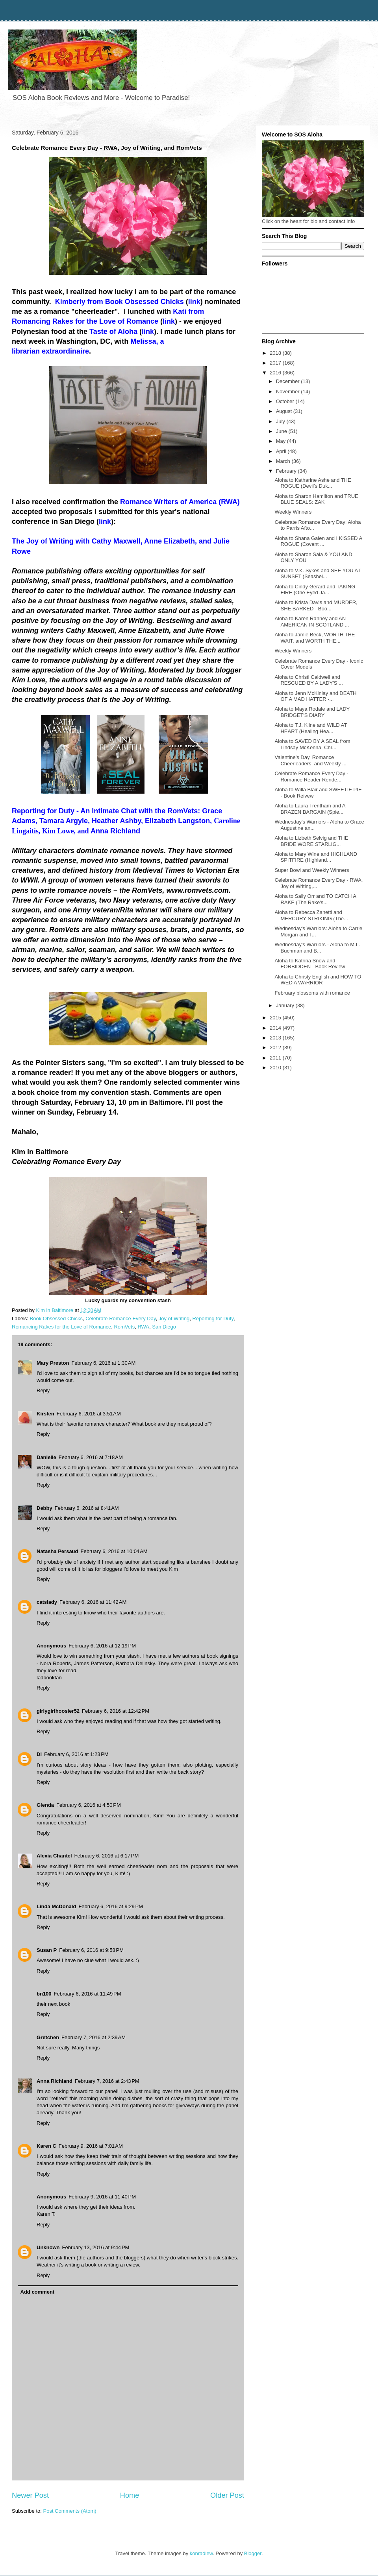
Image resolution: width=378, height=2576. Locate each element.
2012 (276, 1047)
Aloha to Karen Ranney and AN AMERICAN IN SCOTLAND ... (311, 621)
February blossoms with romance (312, 993)
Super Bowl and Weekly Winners (311, 870)
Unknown (48, 2247)
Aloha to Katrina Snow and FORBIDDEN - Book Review (309, 964)
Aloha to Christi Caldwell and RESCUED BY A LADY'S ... (308, 680)
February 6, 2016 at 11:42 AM (92, 1602)
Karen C (46, 2146)
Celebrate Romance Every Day (120, 1318)
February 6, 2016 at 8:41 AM (87, 1508)
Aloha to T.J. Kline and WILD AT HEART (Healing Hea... (310, 728)
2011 (276, 1058)
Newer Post (30, 2495)
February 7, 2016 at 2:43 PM (107, 2081)
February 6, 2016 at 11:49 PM (87, 1994)
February (287, 471)
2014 (276, 1028)
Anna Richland (54, 2081)
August (284, 411)
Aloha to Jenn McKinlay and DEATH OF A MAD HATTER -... (315, 696)
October (286, 401)
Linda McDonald (56, 1906)
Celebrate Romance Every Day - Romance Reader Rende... (311, 776)
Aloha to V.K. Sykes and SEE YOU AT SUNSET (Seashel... (317, 574)
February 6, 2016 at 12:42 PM (115, 1711)
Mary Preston (53, 1363)
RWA (143, 1327)
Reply (43, 1390)
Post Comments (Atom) (69, 2511)
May (281, 441)
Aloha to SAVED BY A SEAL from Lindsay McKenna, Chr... (312, 744)
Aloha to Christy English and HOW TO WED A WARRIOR (317, 980)
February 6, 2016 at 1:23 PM (76, 1754)
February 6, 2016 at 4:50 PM (88, 1805)
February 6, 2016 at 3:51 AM (89, 1414)
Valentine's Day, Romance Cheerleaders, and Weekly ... (310, 760)
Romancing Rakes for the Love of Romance (61, 1327)
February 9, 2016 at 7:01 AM (91, 2146)
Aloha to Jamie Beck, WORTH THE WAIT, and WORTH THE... (314, 638)
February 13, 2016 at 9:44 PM (96, 2247)
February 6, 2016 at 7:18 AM (91, 1457)
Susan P (47, 1950)
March (284, 461)
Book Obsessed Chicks (56, 1318)
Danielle (46, 1457)
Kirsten (45, 1414)
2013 (276, 1038)
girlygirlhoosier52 (58, 1711)
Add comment (37, 2292)
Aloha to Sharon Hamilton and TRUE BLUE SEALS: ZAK (316, 499)
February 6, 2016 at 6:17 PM (106, 1856)
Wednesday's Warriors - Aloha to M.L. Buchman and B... (317, 948)
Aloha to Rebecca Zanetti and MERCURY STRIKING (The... (311, 915)
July (281, 421)
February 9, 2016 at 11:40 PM (102, 2197)
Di (39, 1754)
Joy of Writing (174, 1318)
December (288, 381)
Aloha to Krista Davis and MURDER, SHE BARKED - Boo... (315, 605)
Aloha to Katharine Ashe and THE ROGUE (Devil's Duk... (312, 483)
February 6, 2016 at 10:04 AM (114, 1551)
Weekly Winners (292, 512)
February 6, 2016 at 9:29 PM (110, 1906)
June (282, 431)
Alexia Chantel (54, 1856)
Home (129, 2495)
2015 (276, 1018)
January (286, 1005)
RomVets (124, 1327)
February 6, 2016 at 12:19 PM (102, 1646)
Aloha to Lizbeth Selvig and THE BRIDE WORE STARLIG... (311, 841)
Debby (44, 1508)
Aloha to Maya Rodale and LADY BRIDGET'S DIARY (312, 712)
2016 (276, 373)
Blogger (252, 2553)
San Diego (164, 1327)
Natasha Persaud (57, 1551)
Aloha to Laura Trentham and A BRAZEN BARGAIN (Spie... (309, 809)
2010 (276, 1068)
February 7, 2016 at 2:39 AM (93, 2037)
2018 (276, 353)
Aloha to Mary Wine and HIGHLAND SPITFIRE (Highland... (315, 857)
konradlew (201, 2553)
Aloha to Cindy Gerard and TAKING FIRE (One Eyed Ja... (314, 590)
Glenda (45, 1805)
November (288, 391)
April (282, 451)
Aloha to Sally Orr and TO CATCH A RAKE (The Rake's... (315, 899)
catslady (47, 1602)
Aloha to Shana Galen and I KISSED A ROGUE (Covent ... (318, 541)
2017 (276, 363)
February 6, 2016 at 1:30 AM (103, 1363)
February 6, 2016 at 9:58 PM (91, 1950)
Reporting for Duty (212, 1318)
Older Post (227, 2495)
